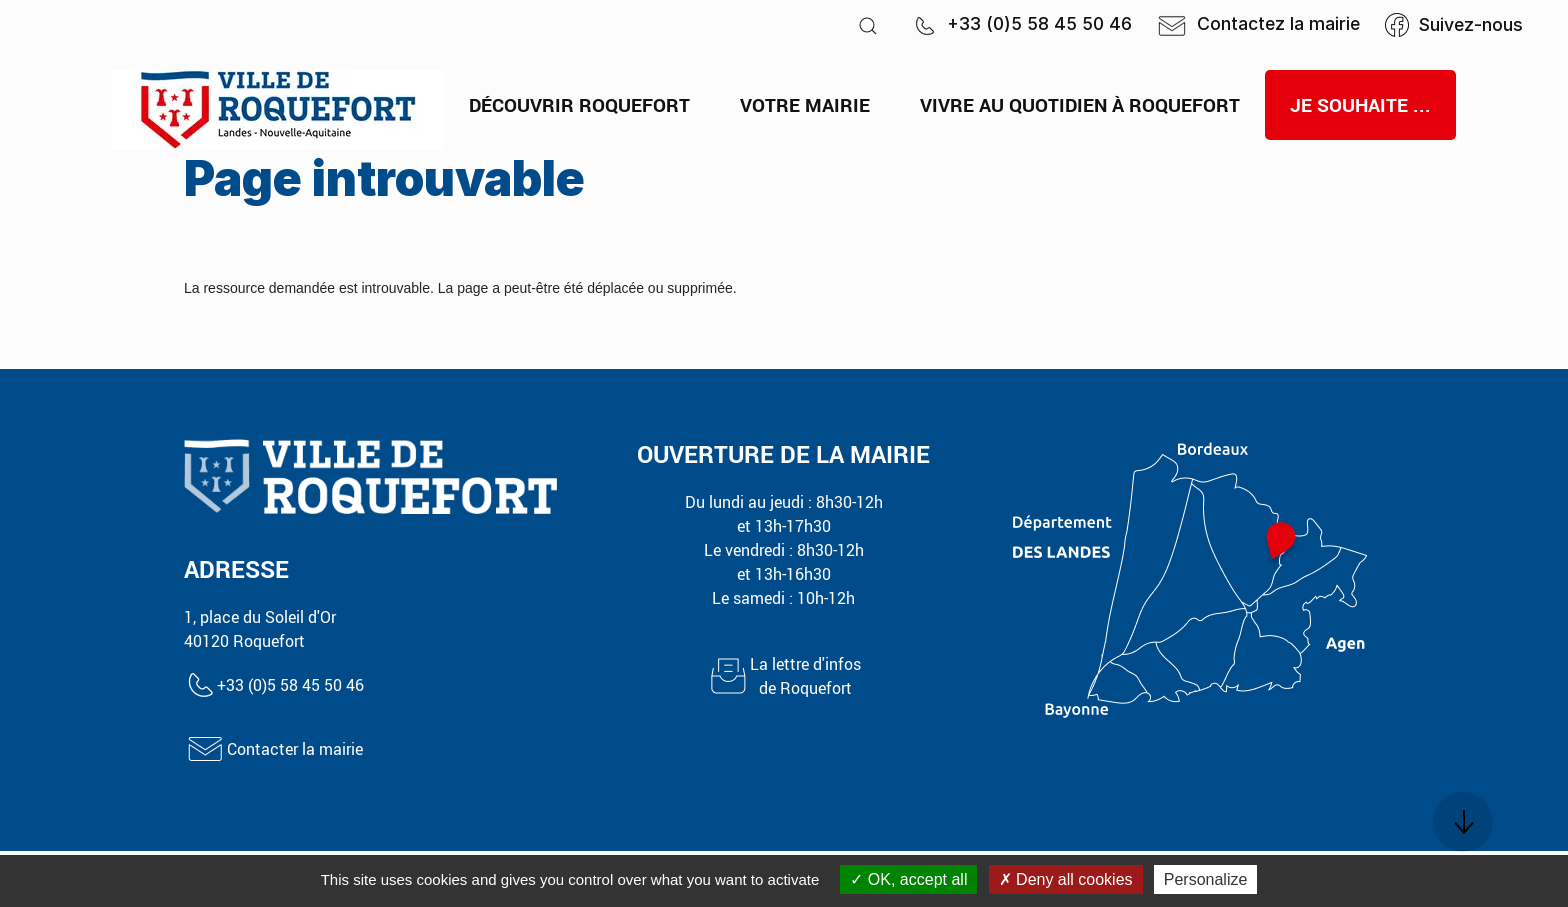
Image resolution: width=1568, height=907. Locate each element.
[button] (868, 25)
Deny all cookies (1066, 879)
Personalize (1206, 879)
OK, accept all (908, 879)
